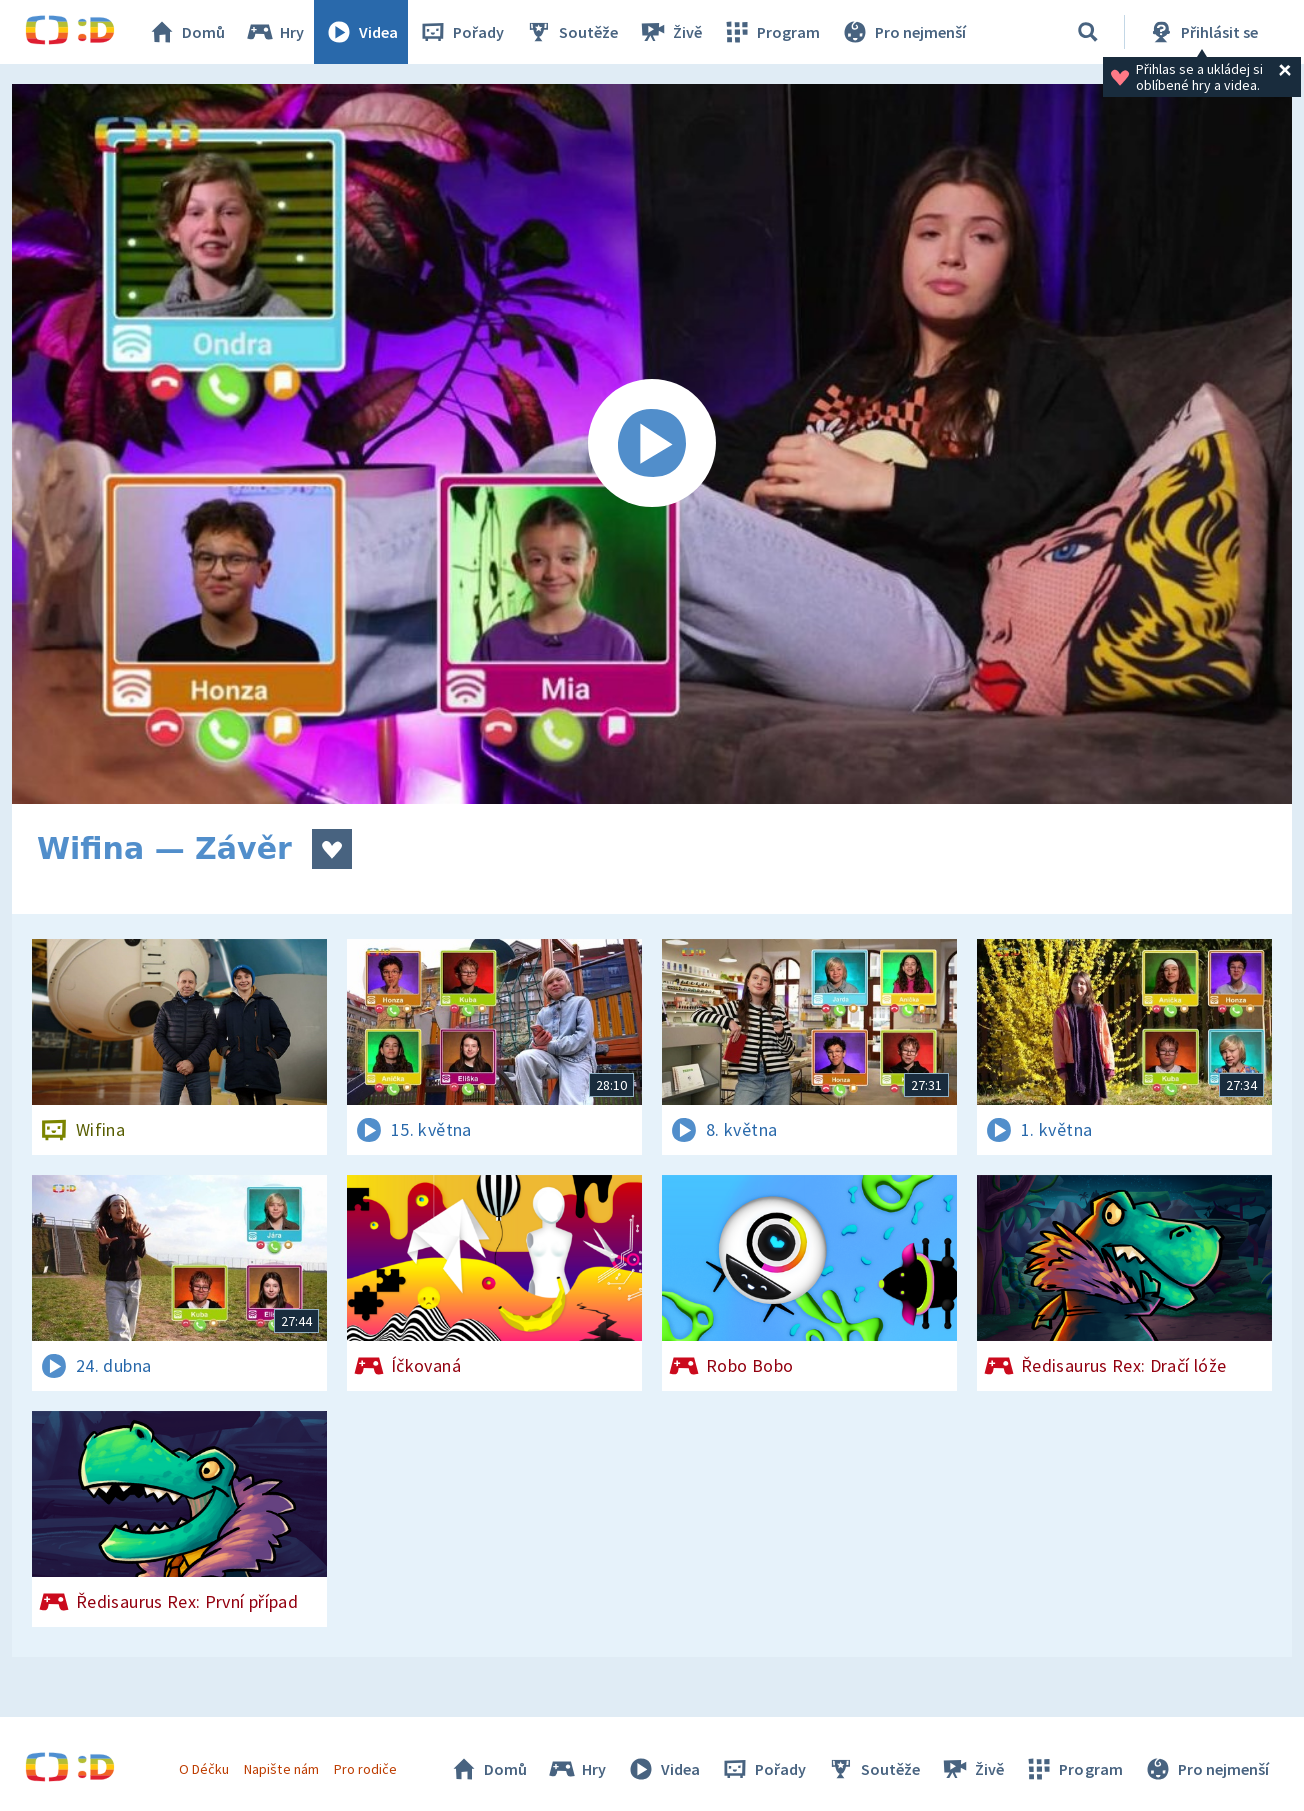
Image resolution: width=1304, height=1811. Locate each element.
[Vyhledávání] (1088, 32)
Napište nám (281, 1769)
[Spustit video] (652, 444)
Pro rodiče (365, 1769)
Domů (186, 32)
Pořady (461, 32)
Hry (274, 32)
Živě (670, 32)
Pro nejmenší (903, 32)
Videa (361, 32)
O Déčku (204, 1769)
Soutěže (571, 32)
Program (771, 32)
